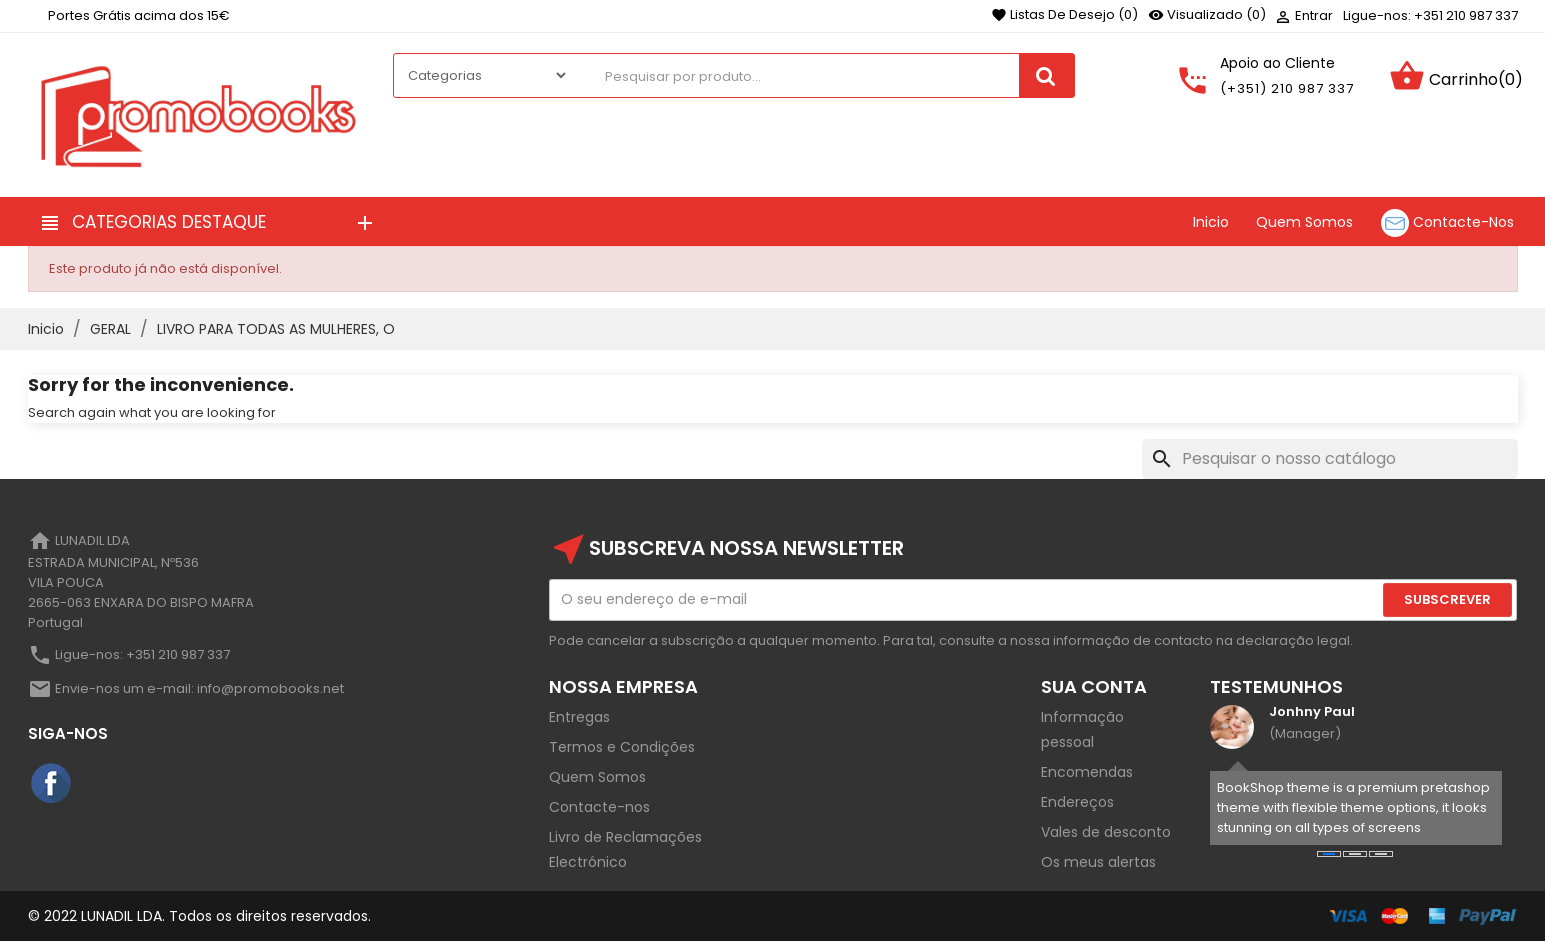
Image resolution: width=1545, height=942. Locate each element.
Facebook (52, 784)
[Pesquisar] (1330, 459)
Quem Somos (597, 777)
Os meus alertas (1098, 862)
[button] (1329, 854)
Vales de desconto (1106, 832)
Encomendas (1087, 772)
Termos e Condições (622, 747)
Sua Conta (1094, 686)
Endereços (1077, 802)
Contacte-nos (599, 807)
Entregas (579, 717)
